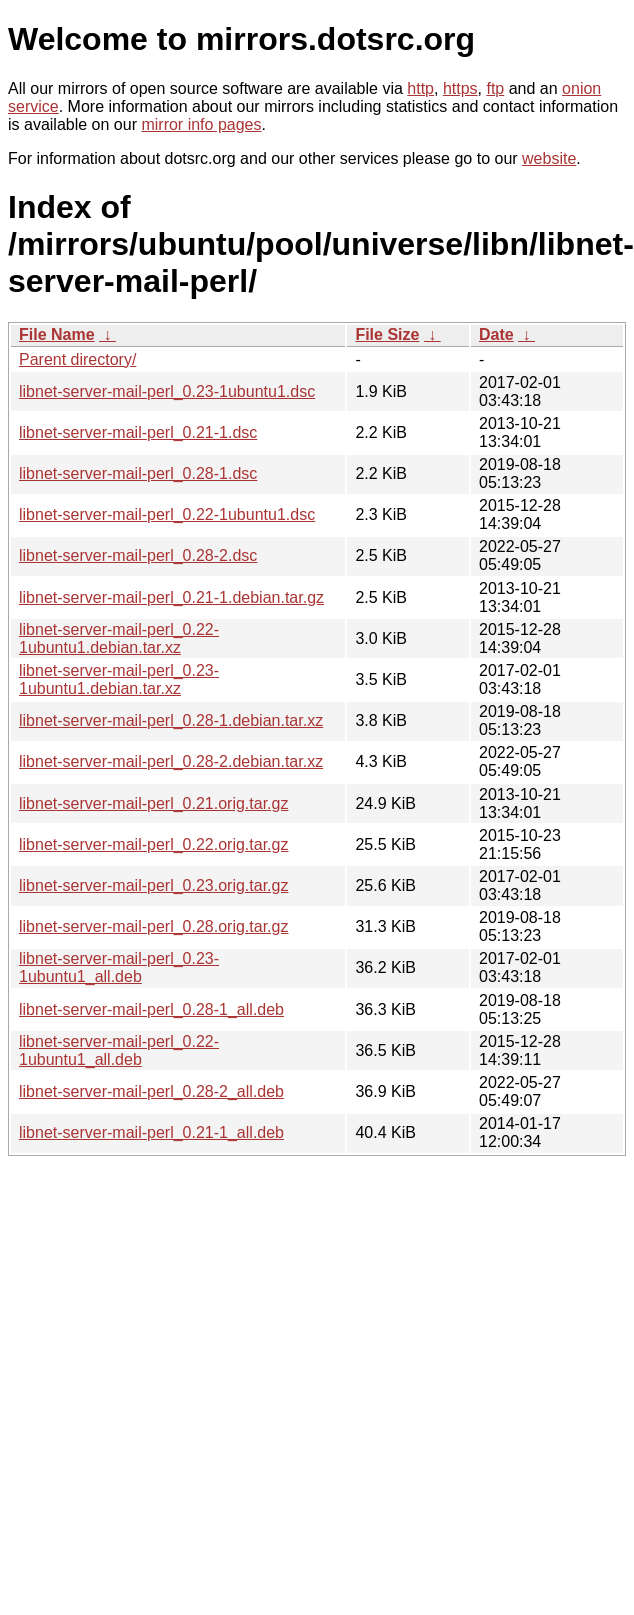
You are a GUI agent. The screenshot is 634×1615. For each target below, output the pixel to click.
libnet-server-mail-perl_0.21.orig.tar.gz (153, 803)
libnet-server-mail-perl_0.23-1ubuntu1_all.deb (119, 967)
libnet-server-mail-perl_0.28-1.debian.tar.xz (171, 720)
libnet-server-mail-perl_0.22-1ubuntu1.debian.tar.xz (119, 638)
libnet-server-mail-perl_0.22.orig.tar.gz (153, 844)
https (460, 88)
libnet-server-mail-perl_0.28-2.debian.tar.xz (171, 761)
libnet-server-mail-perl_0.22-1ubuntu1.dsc (167, 514)
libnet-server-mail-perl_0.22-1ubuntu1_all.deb (119, 1050)
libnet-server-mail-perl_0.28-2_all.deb (151, 1091)
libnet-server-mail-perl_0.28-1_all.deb (151, 1009)
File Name (57, 334)
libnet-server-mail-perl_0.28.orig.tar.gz (153, 926)
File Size (387, 334)
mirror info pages (201, 124)
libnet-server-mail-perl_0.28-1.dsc (138, 473)
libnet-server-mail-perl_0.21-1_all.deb (151, 1132)
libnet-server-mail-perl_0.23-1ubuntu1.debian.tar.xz (119, 679)
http (420, 88)
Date (496, 334)
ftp (495, 88)
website (549, 158)
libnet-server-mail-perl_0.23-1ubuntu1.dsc (167, 391)
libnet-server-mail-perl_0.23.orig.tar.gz (153, 885)
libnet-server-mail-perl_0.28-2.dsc (138, 555)
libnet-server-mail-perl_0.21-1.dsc (138, 432)
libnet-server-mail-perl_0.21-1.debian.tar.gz (171, 597)
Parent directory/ (77, 359)
